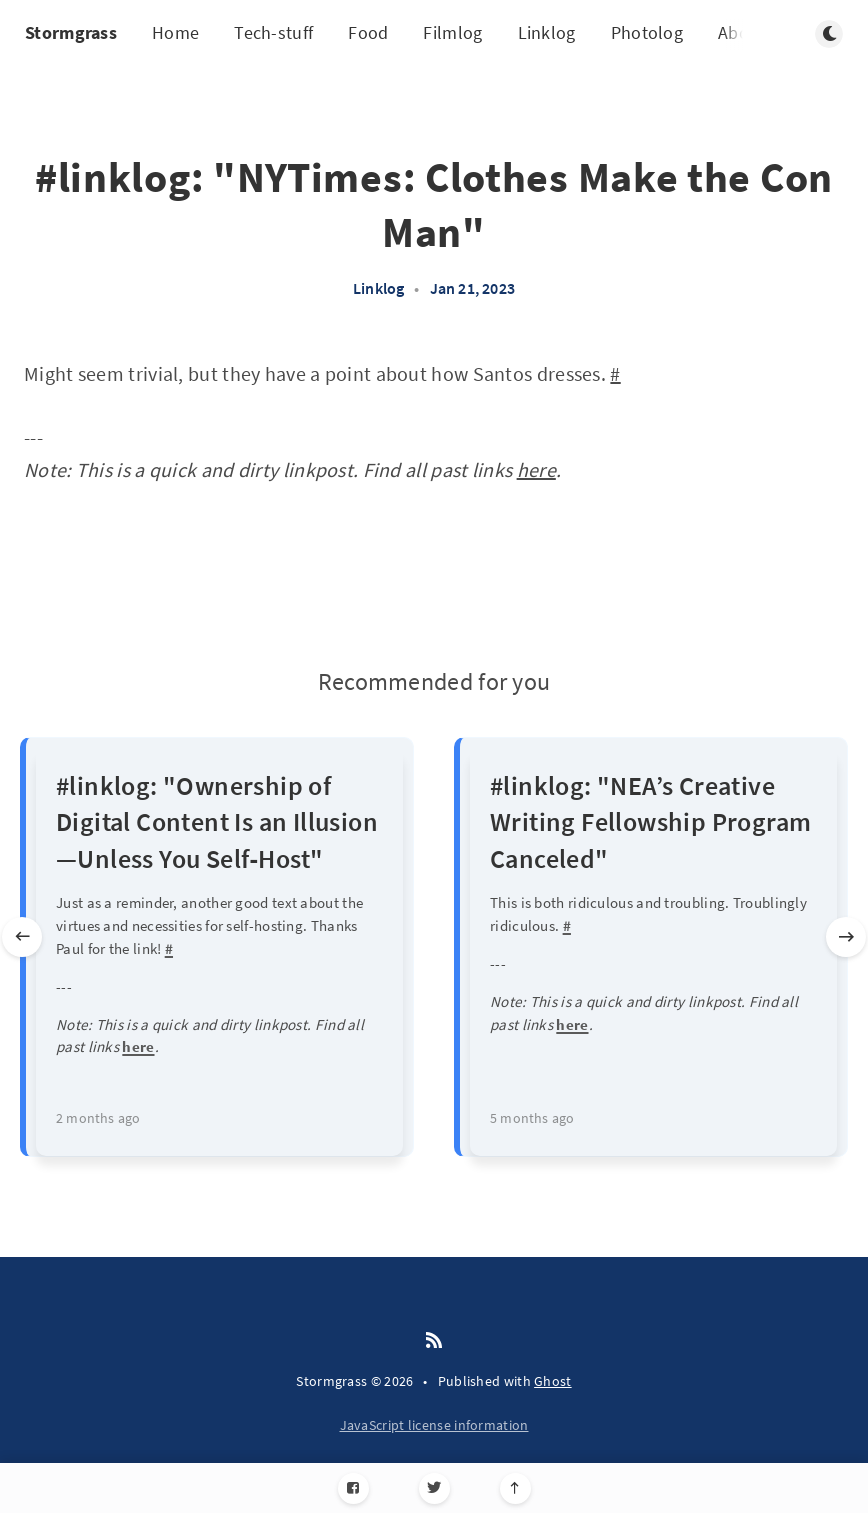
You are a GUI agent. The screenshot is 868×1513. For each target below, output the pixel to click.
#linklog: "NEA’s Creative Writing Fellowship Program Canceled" (650, 822)
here (536, 469)
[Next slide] (846, 937)
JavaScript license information (434, 1425)
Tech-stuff (273, 32)
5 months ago (532, 1118)
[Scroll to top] (515, 1488)
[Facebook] (353, 1488)
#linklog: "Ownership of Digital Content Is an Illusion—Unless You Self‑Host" (217, 822)
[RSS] (434, 1341)
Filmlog (452, 32)
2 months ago (98, 1118)
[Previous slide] (22, 937)
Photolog (647, 32)
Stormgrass (71, 32)
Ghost (553, 1381)
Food (368, 32)
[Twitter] (434, 1488)
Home (175, 32)
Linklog (547, 32)
